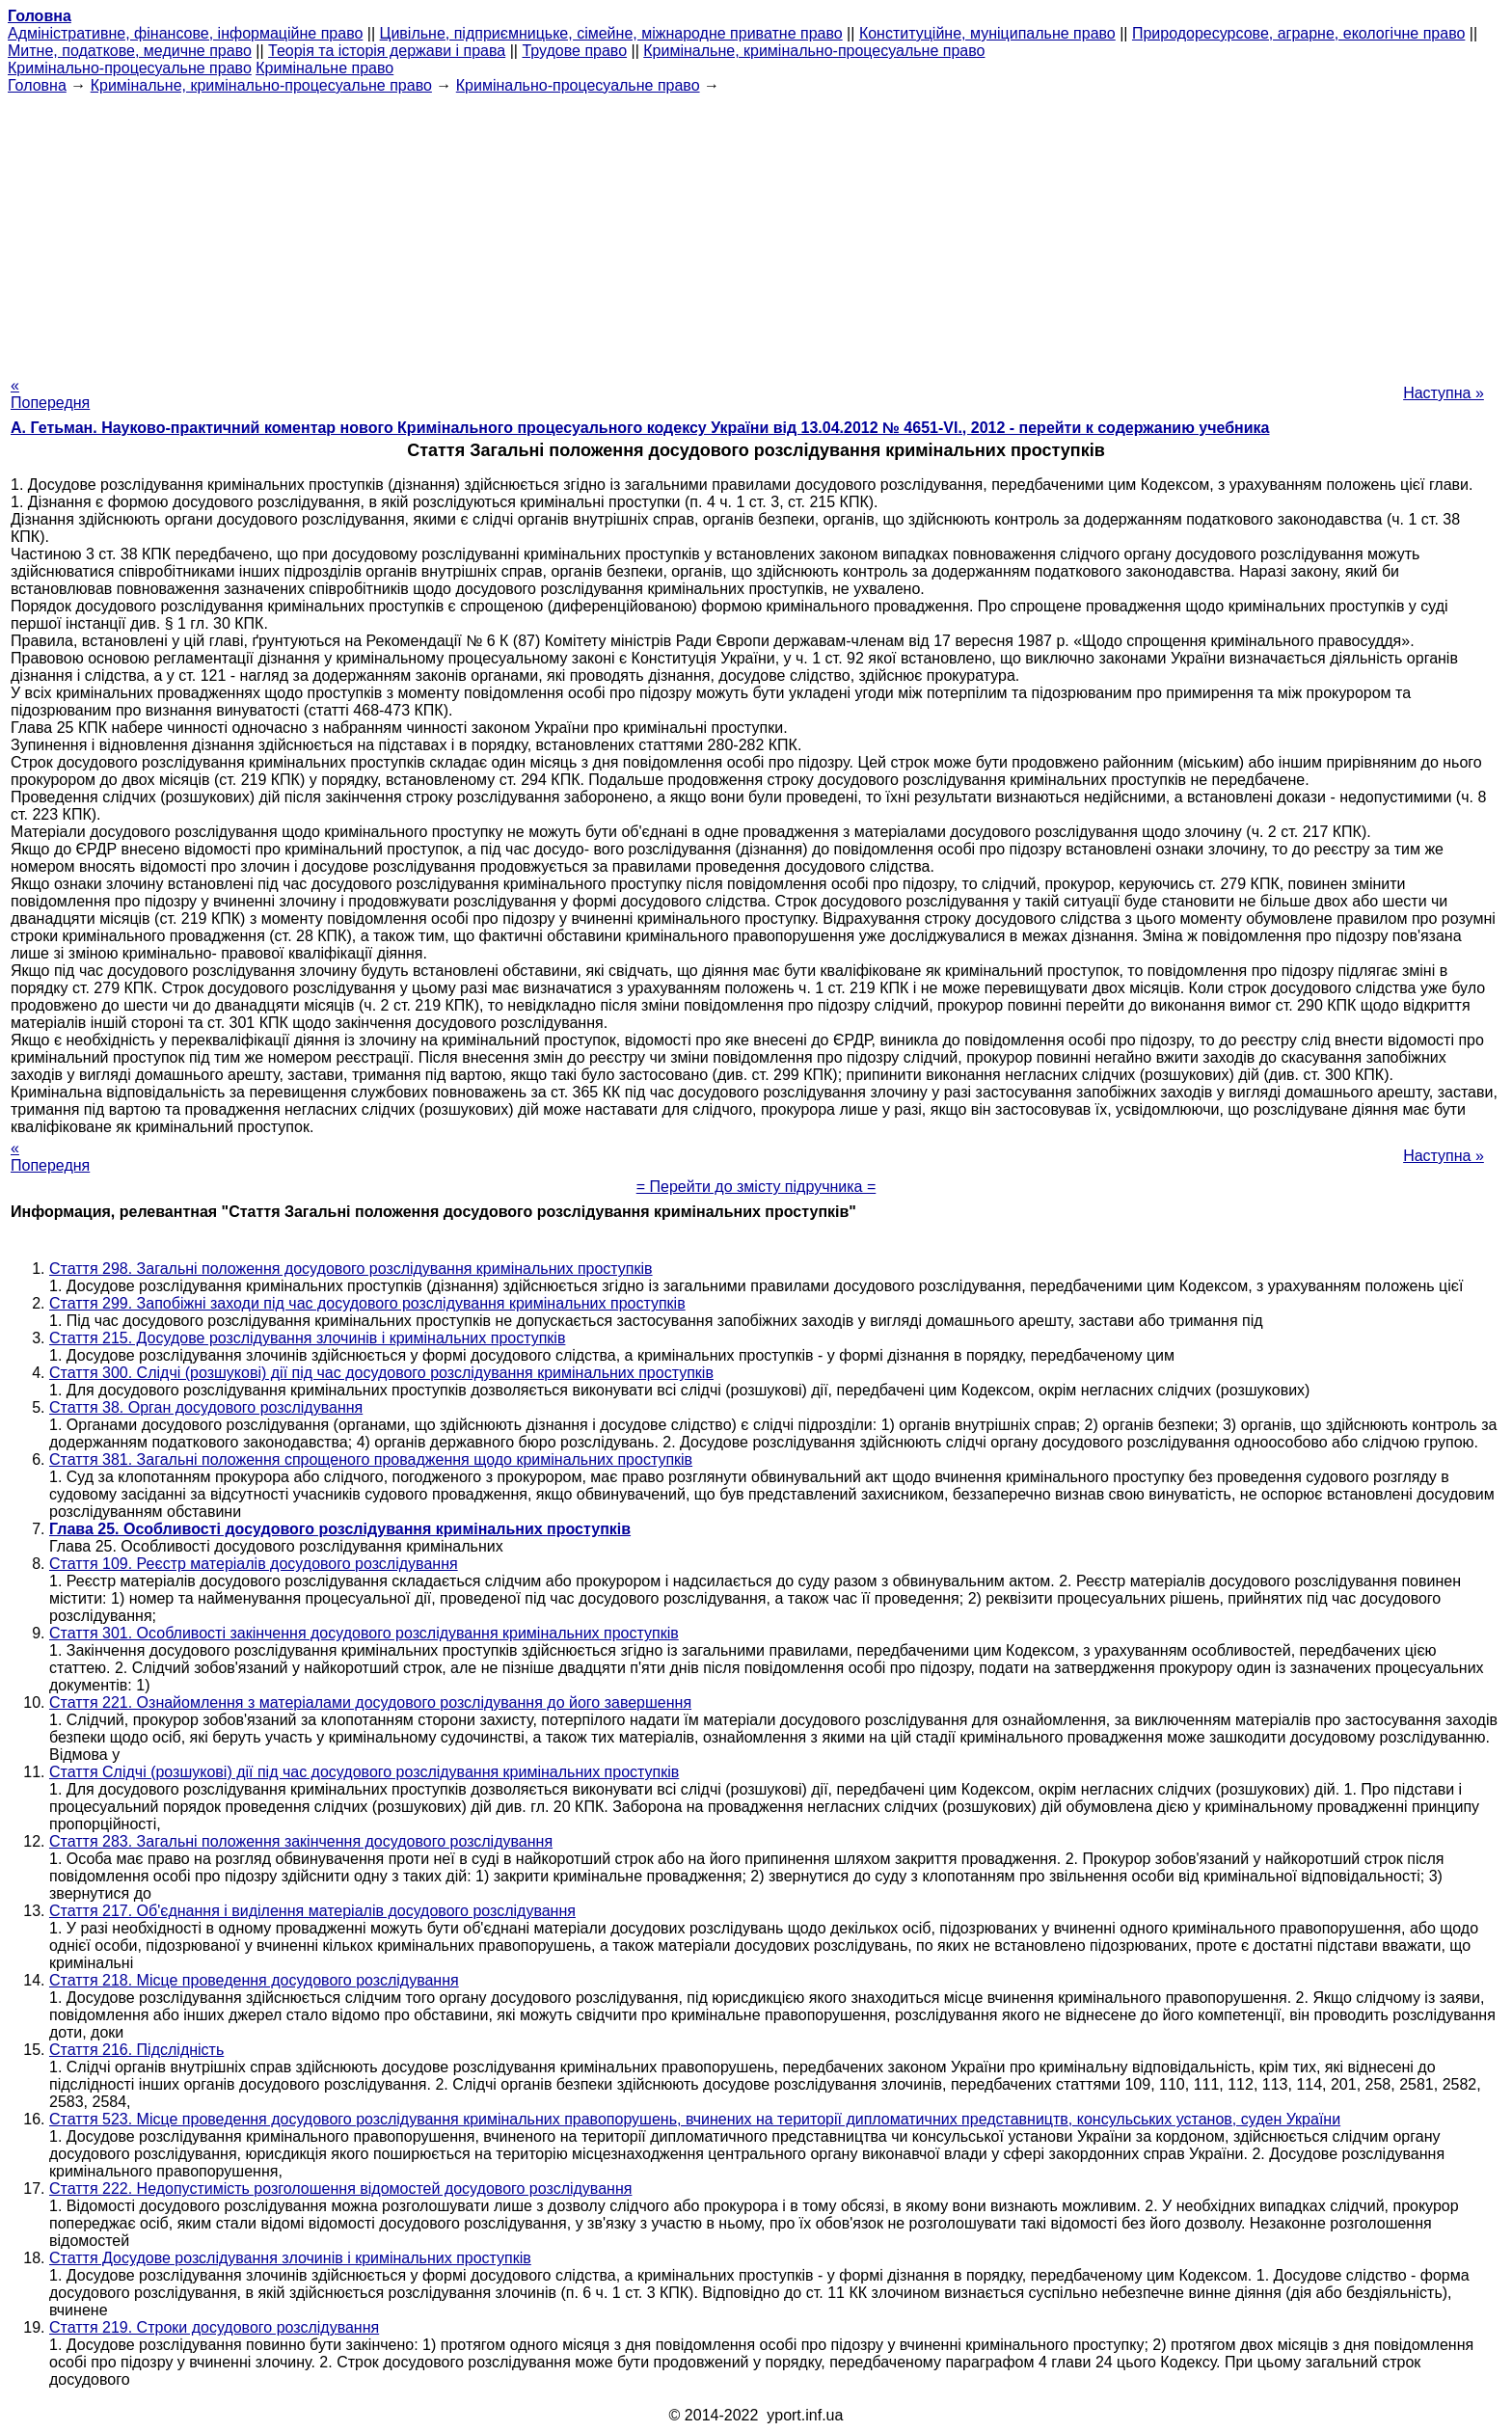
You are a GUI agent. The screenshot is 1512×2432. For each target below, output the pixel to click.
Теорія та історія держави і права (386, 50)
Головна (37, 85)
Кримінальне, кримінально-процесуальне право (814, 50)
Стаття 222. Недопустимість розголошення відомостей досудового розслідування (340, 2188)
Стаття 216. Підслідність (136, 2049)
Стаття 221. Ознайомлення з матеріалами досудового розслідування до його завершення (370, 1702)
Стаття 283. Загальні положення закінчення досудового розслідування (301, 1841)
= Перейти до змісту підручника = (756, 1186)
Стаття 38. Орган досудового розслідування (206, 1407)
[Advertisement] (756, 230)
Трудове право (574, 50)
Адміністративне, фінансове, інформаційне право (185, 33)
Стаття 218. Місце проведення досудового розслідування (254, 1980)
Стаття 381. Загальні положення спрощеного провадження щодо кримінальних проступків (370, 1459)
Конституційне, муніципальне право (987, 33)
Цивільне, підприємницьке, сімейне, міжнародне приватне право (611, 33)
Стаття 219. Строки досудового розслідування (214, 2327)
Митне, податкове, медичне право (130, 50)
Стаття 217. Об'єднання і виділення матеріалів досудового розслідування (312, 1911)
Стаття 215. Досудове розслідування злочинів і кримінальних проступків (307, 1338)
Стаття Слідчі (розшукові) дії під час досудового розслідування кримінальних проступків (364, 1772)
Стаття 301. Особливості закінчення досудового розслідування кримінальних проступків (364, 1633)
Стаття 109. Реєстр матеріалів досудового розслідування (253, 1563)
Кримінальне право (324, 68)
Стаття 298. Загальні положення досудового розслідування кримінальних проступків (351, 1268)
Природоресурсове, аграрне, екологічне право (1298, 33)
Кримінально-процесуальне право (130, 68)
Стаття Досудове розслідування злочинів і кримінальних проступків (290, 2258)
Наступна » (1443, 393)
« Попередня (50, 394)
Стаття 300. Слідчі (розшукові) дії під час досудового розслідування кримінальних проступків (381, 1373)
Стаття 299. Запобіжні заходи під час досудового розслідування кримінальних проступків (367, 1303)
